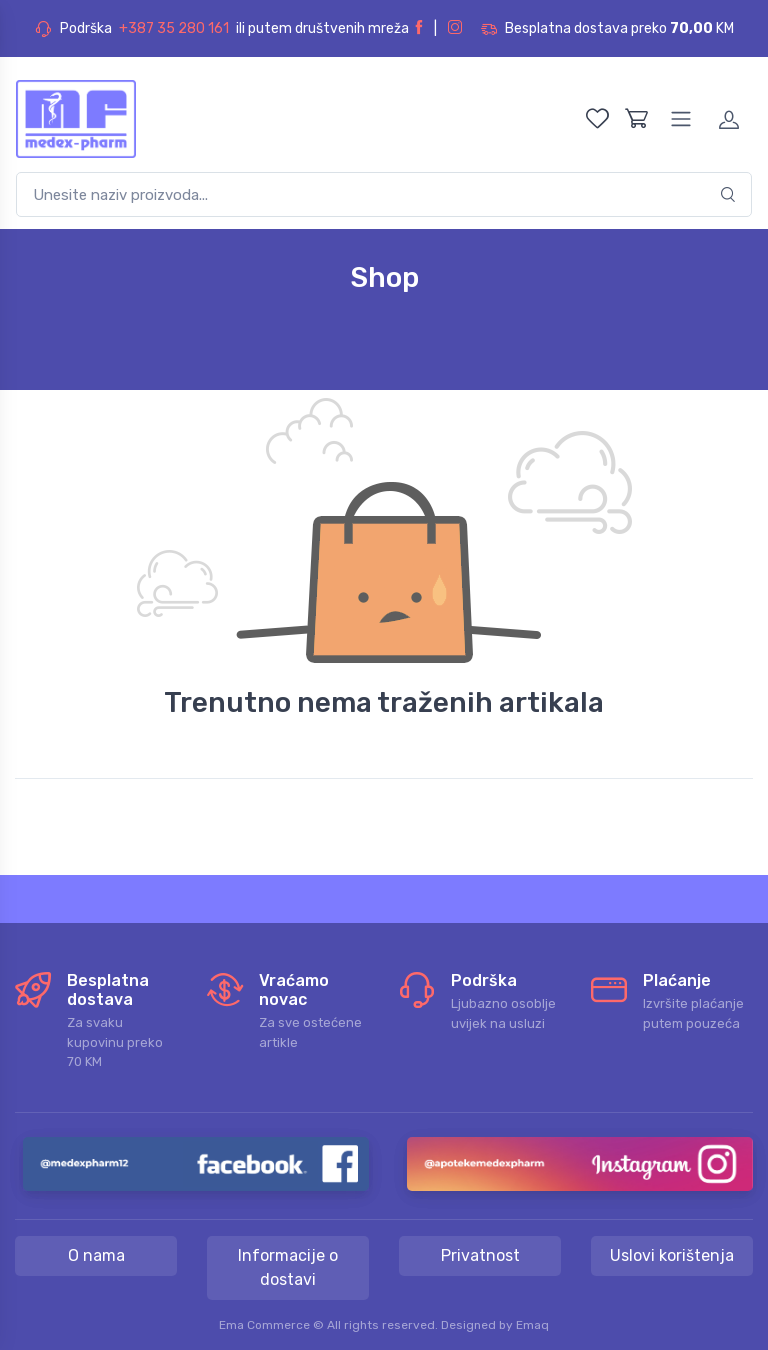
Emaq (532, 1325)
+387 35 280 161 (174, 28)
